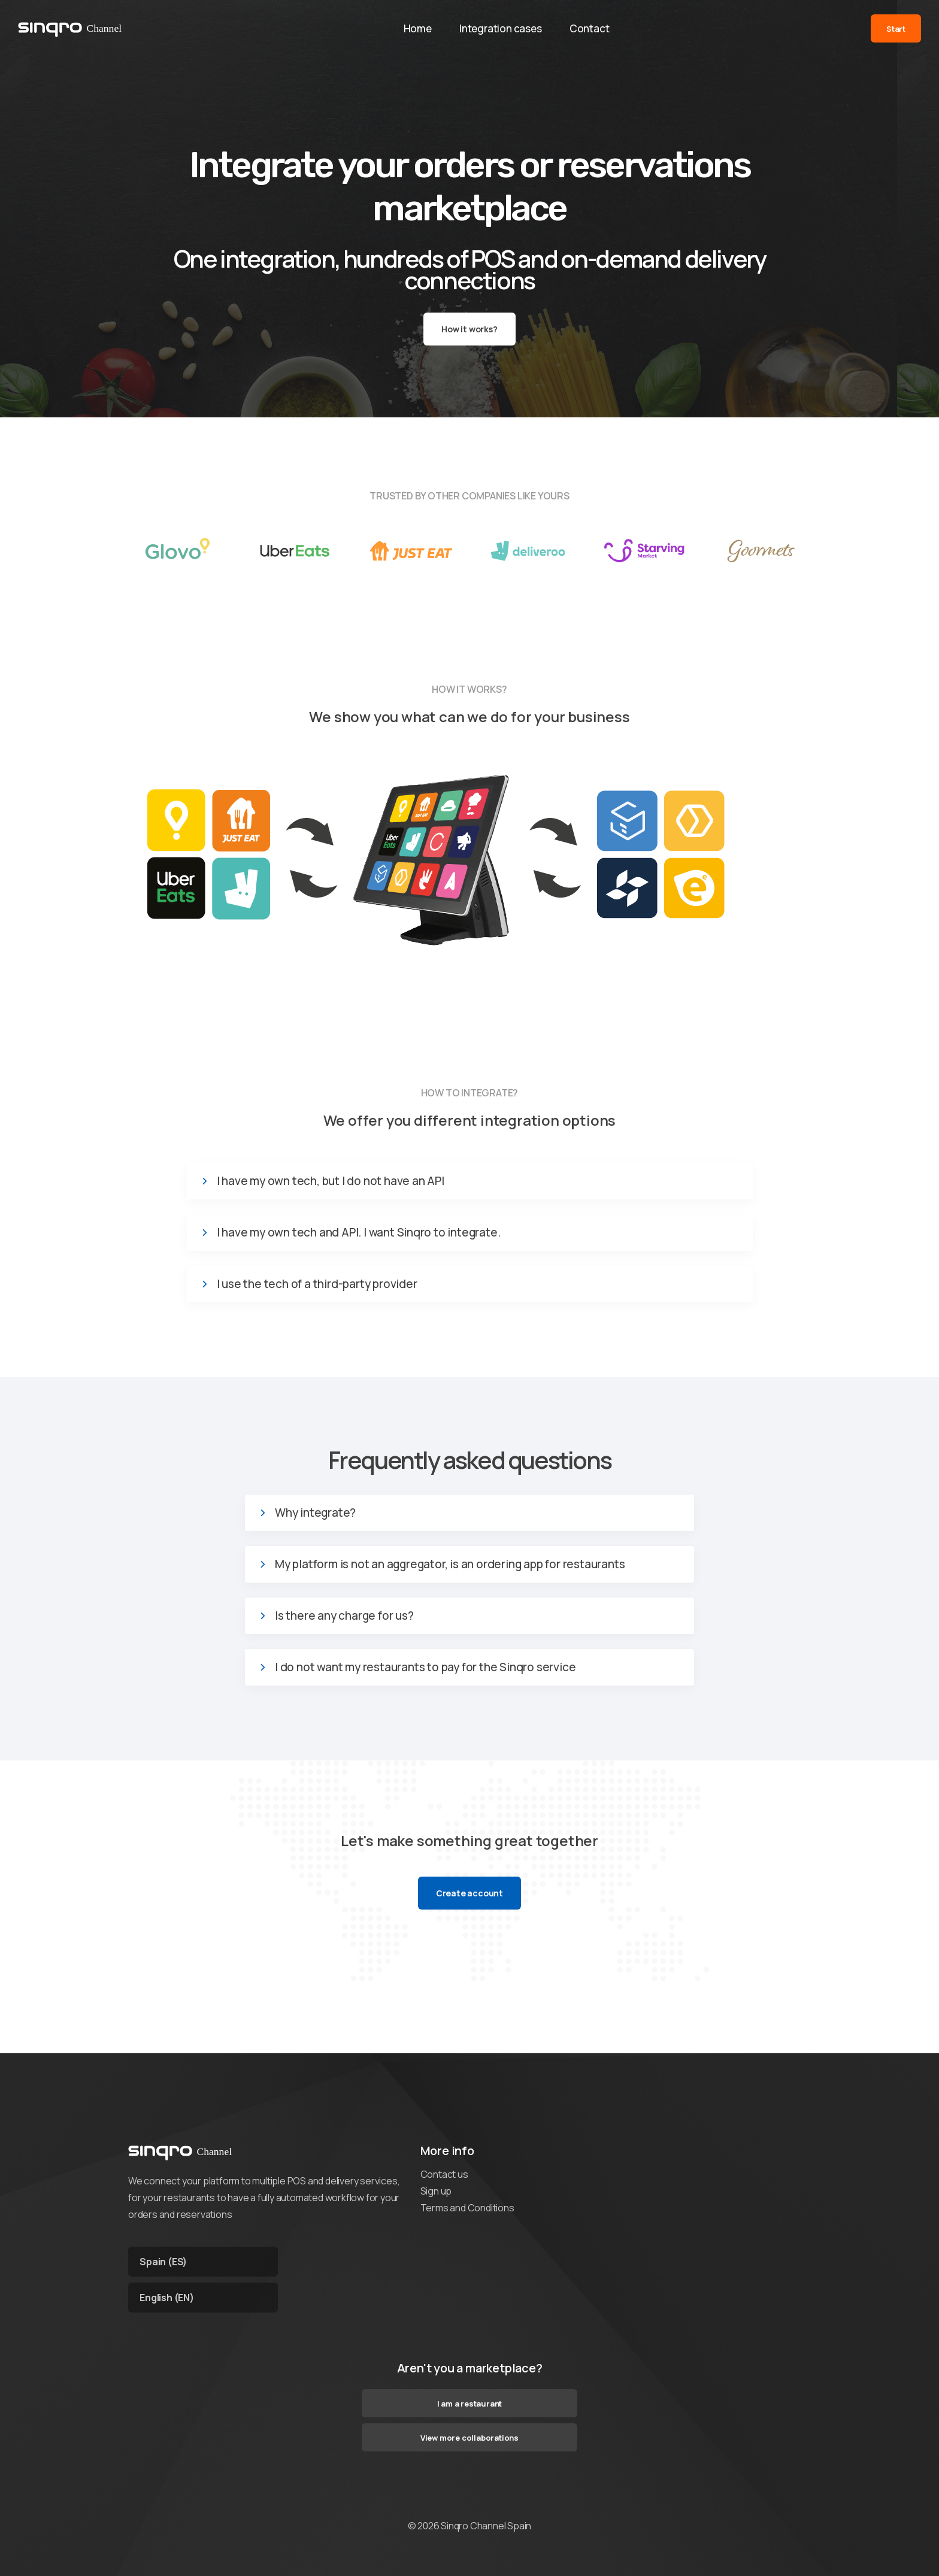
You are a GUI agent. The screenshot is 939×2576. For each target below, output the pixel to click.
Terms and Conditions (467, 2207)
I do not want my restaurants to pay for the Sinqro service (425, 1667)
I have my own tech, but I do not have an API (330, 1181)
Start (895, 29)
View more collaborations (469, 2437)
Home (416, 29)
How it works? (469, 329)
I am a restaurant (469, 2403)
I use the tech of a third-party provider (317, 1284)
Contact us (444, 2174)
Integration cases (500, 29)
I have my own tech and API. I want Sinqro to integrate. (359, 1232)
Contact (591, 29)
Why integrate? (315, 1512)
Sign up (436, 2191)
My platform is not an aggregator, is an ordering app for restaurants (450, 1564)
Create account (469, 1893)
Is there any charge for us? (344, 1615)
